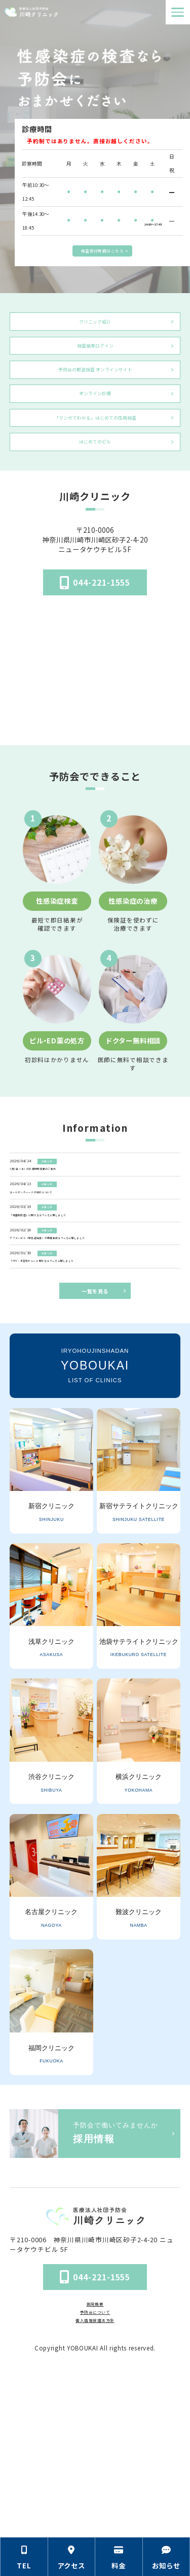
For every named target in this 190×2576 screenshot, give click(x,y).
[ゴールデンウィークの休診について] (96, 1266)
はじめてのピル (95, 496)
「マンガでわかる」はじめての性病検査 (95, 464)
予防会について (95, 2473)
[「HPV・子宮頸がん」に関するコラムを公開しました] (96, 1394)
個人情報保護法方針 (95, 2486)
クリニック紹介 (95, 326)
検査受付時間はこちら (102, 248)
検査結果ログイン (95, 359)
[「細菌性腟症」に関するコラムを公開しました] (96, 1306)
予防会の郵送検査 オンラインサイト (95, 398)
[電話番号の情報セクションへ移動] (24, 2556)
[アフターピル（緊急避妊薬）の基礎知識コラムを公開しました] (96, 1349)
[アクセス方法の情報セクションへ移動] (72, 2556)
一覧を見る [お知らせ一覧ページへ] (95, 1448)
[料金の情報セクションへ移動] (119, 2556)
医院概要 (95, 2461)
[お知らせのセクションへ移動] (167, 2556)
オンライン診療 (95, 431)
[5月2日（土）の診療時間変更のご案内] (96, 1226)
